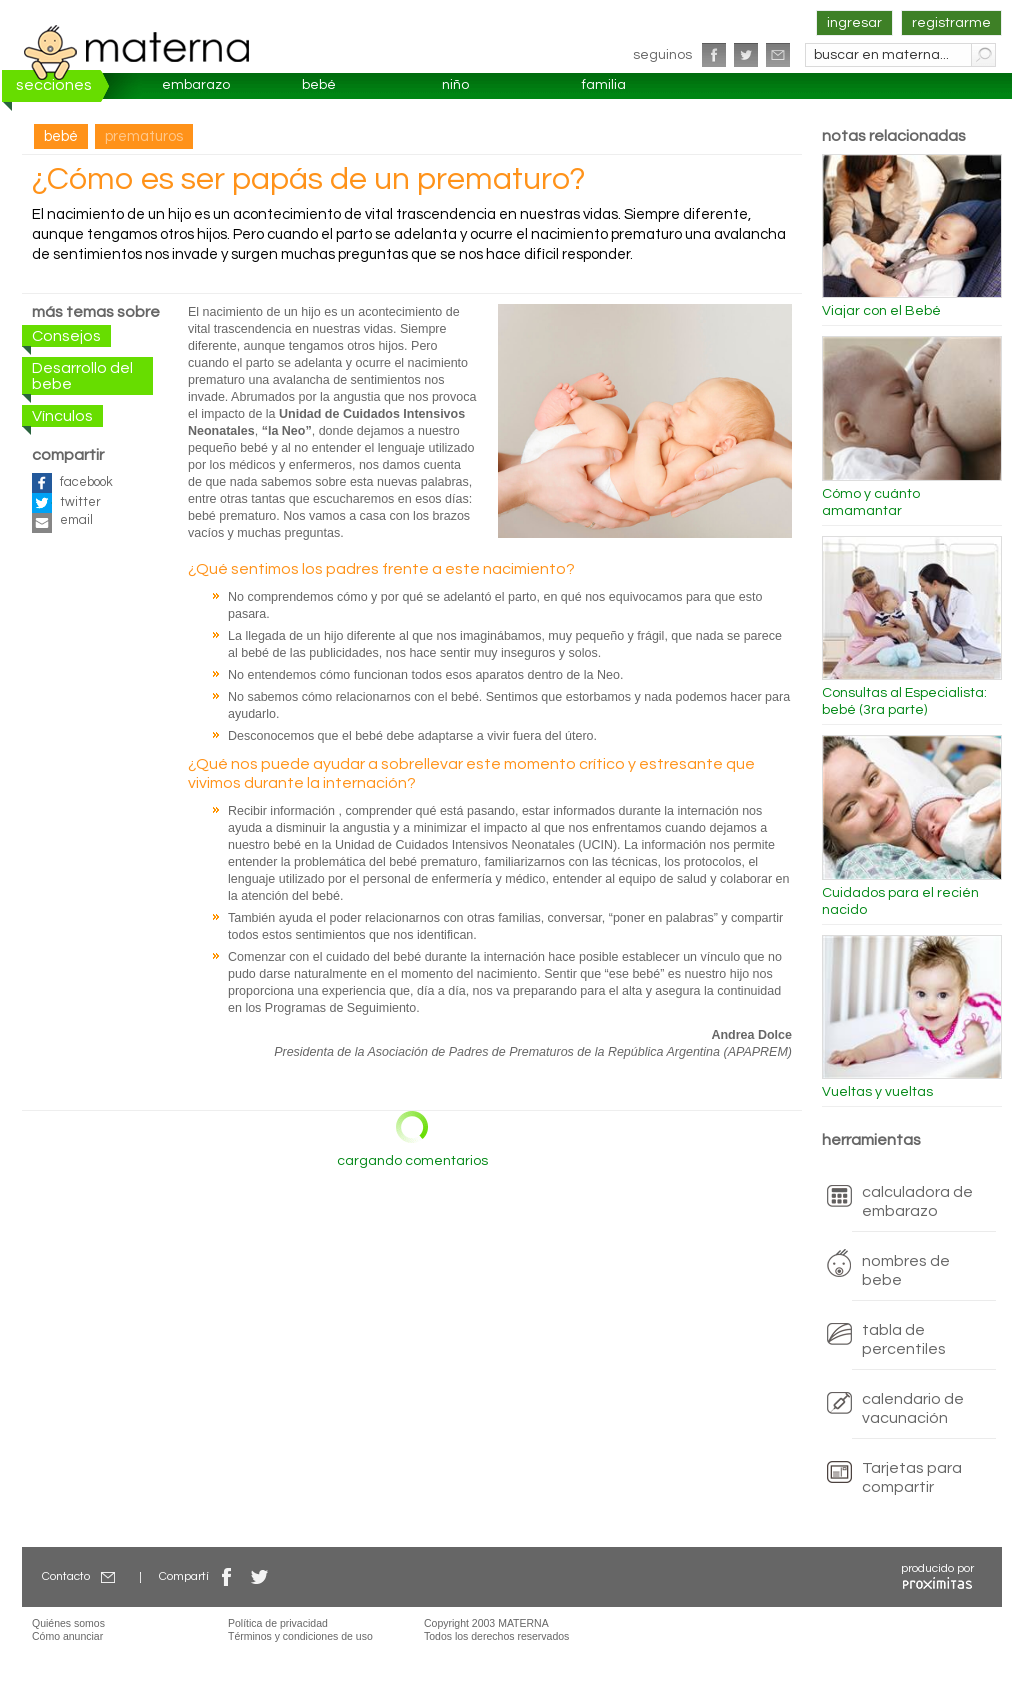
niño (455, 85)
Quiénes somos (68, 1623)
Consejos (66, 336)
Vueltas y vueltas (877, 1092)
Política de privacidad (278, 1623)
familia (604, 85)
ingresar (854, 23)
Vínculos (62, 416)
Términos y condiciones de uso (300, 1636)
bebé (319, 85)
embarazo (196, 85)
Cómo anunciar (67, 1636)
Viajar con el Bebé (881, 311)
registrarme (951, 23)
